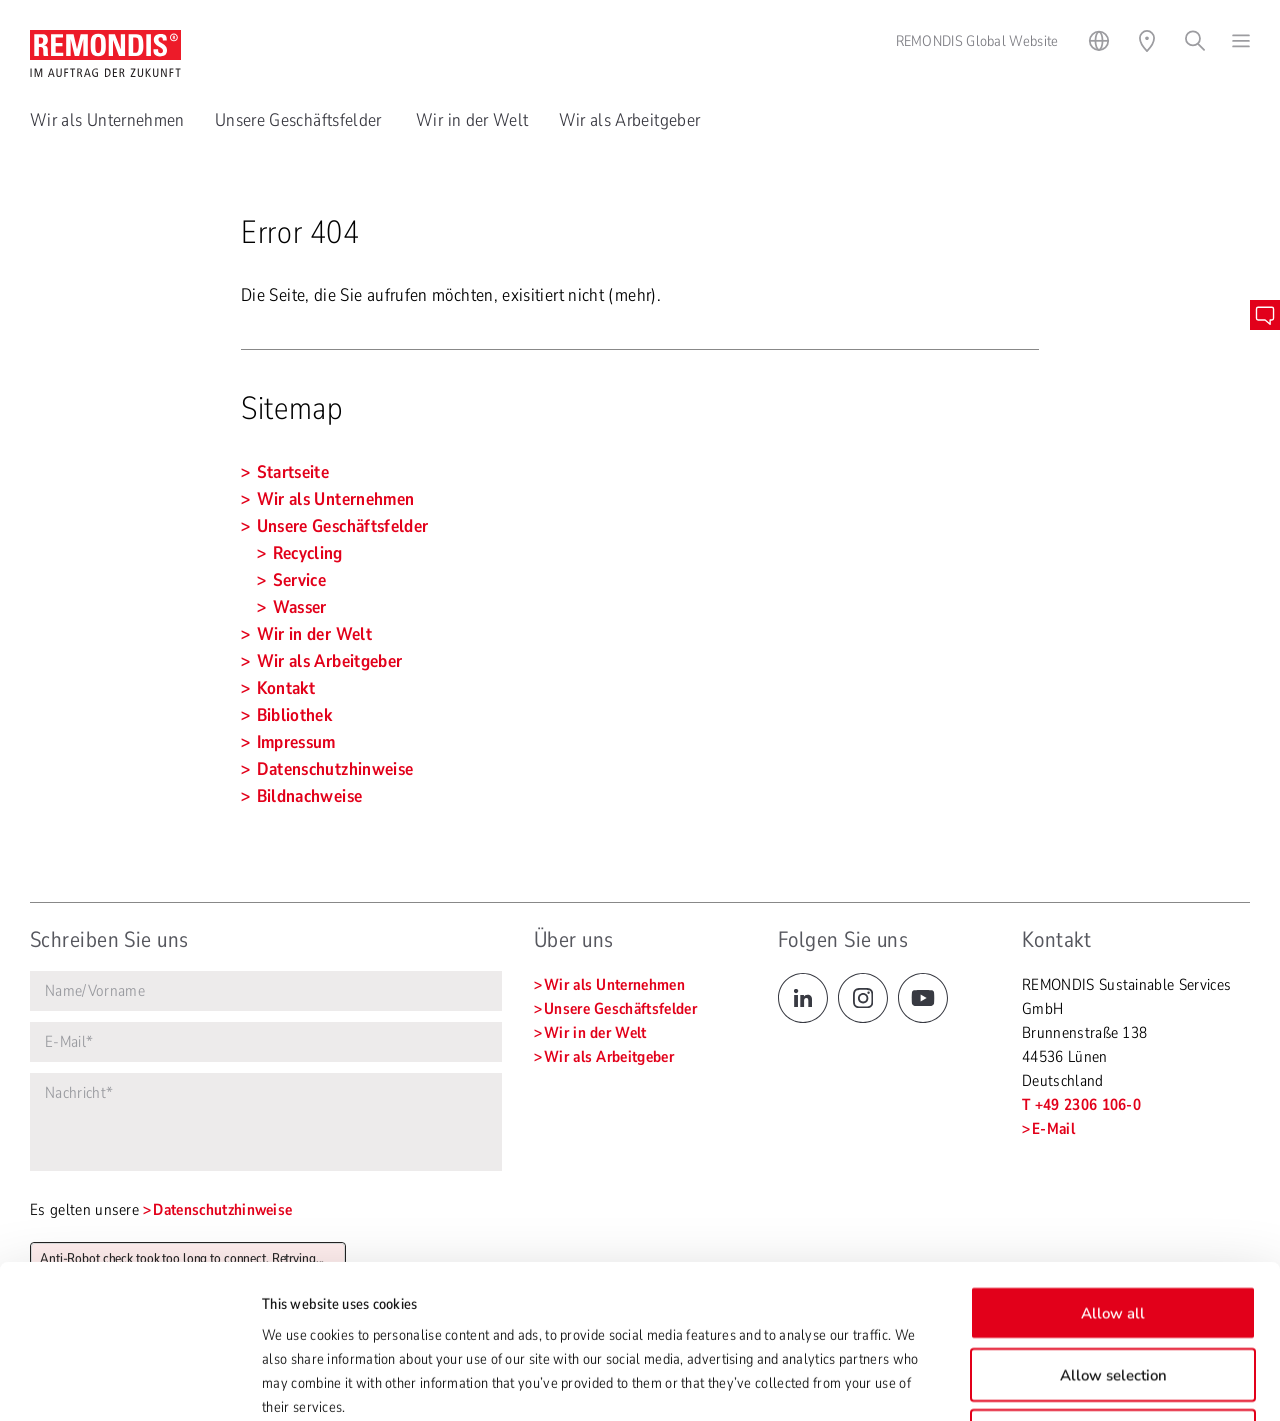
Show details (996, 1382)
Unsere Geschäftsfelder (300, 120)
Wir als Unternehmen (107, 120)
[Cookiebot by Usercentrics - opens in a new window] (129, 1382)
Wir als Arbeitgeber (630, 120)
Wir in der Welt (472, 120)
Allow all (1113, 1169)
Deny (1113, 1292)
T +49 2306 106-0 (1081, 1105)
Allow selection (1113, 1231)
